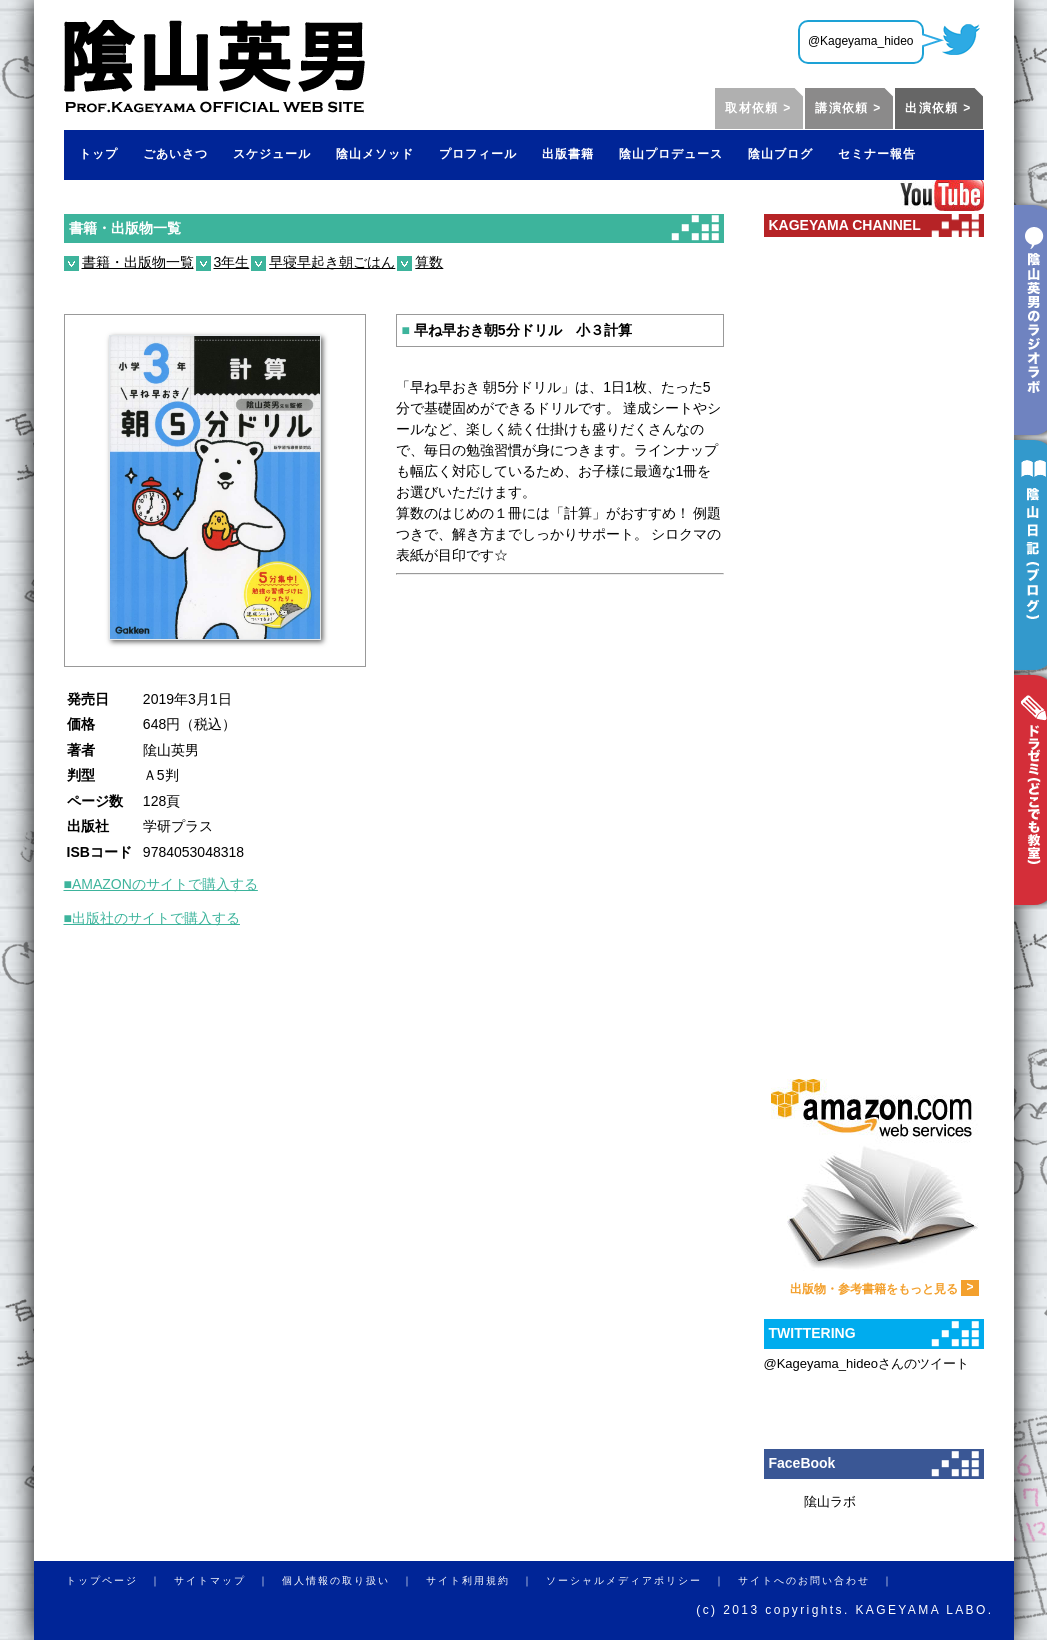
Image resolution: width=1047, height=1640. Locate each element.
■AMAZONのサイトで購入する (161, 884)
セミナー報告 (877, 154)
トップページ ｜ (120, 1580)
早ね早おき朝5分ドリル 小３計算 (517, 330)
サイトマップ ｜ (228, 1580)
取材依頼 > (758, 108)
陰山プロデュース (671, 154)
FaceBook (802, 1463)
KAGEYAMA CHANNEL (845, 225)
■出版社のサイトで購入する (152, 918)
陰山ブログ (780, 154)
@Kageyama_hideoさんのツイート (866, 1363)
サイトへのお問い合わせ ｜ (822, 1580)
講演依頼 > (848, 108)
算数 (429, 262)
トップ (98, 154)
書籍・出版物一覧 (125, 228)
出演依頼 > (938, 108)
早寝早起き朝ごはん (332, 262)
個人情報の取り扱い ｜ (354, 1580)
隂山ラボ (830, 1501)
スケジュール (272, 154)
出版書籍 (568, 154)
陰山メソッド (375, 154)
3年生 (232, 262)
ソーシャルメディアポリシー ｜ (642, 1580)
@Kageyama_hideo (861, 41)
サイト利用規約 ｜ (486, 1580)
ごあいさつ (175, 154)
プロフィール (478, 154)
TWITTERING (812, 1333)
